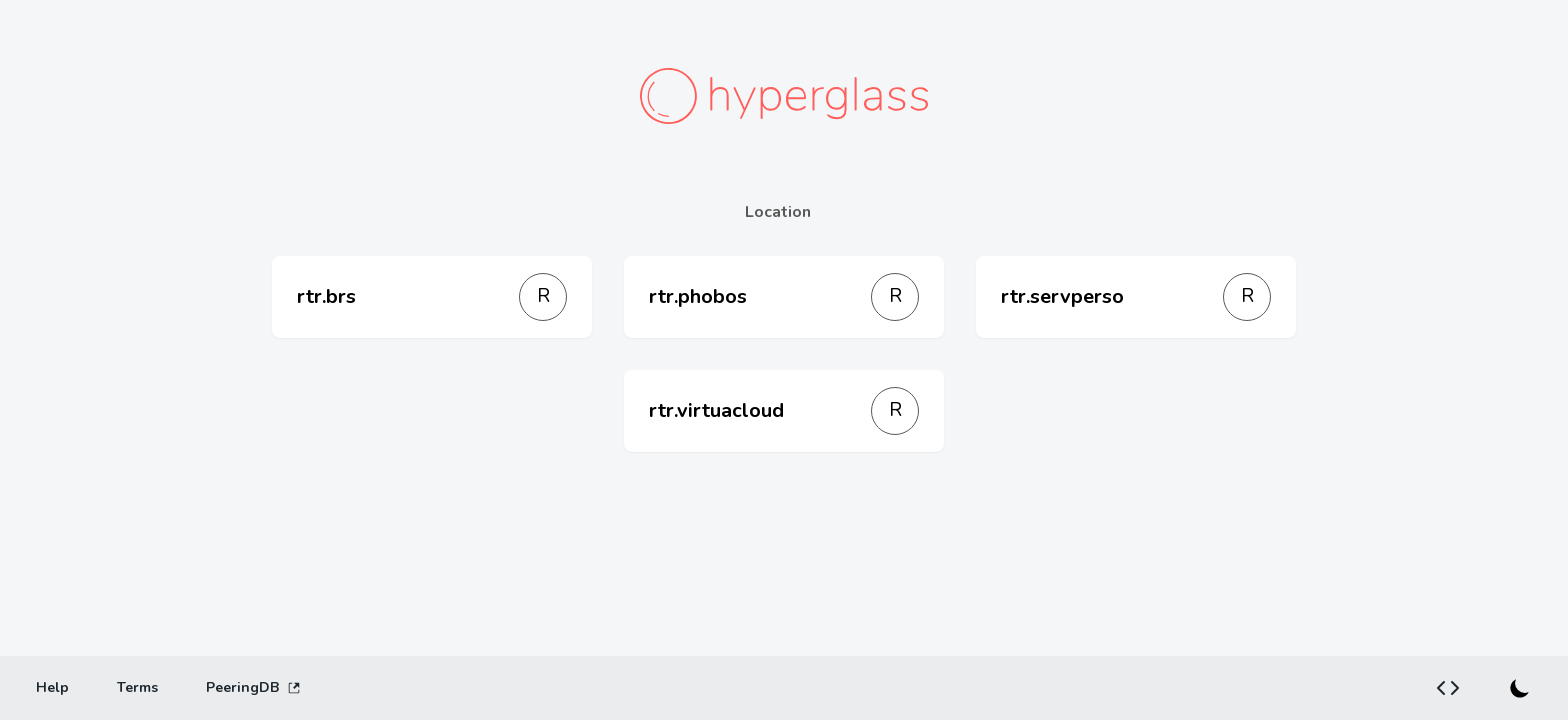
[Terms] (137, 688)
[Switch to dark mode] (1520, 688)
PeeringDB (253, 687)
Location (778, 212)
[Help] (52, 688)
